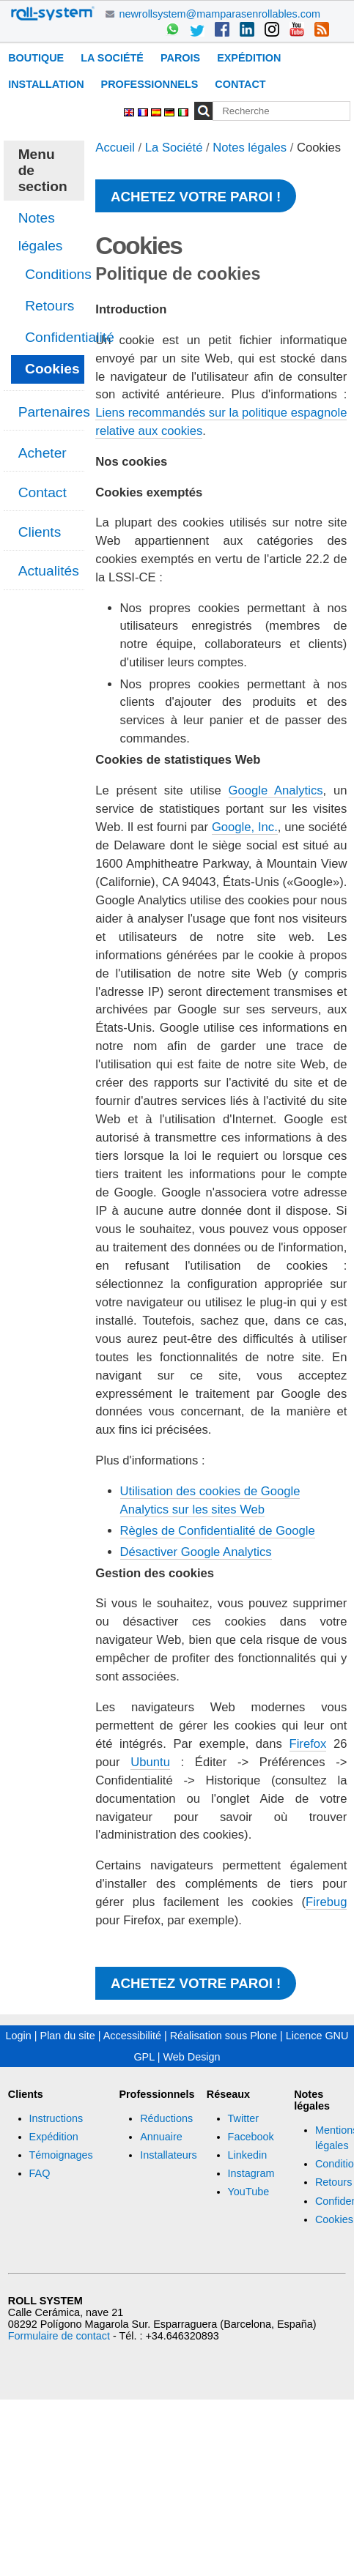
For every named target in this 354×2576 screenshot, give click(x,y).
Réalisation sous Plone (223, 2035)
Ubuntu (150, 1762)
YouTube (249, 2191)
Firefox (308, 1744)
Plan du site (67, 2035)
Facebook (251, 2137)
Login (19, 2035)
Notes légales (250, 148)
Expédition (249, 58)
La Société (112, 58)
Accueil (115, 148)
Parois (180, 58)
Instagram (251, 2173)
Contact (240, 84)
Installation (46, 84)
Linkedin (248, 2155)
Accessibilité (132, 2035)
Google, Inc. (245, 827)
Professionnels (150, 84)
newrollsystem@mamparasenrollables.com (219, 14)
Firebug (326, 1902)
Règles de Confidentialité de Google (217, 1531)
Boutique (36, 58)
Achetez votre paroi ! (196, 196)
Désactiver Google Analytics (196, 1552)
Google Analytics (276, 790)
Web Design (191, 2057)
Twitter (243, 2118)
